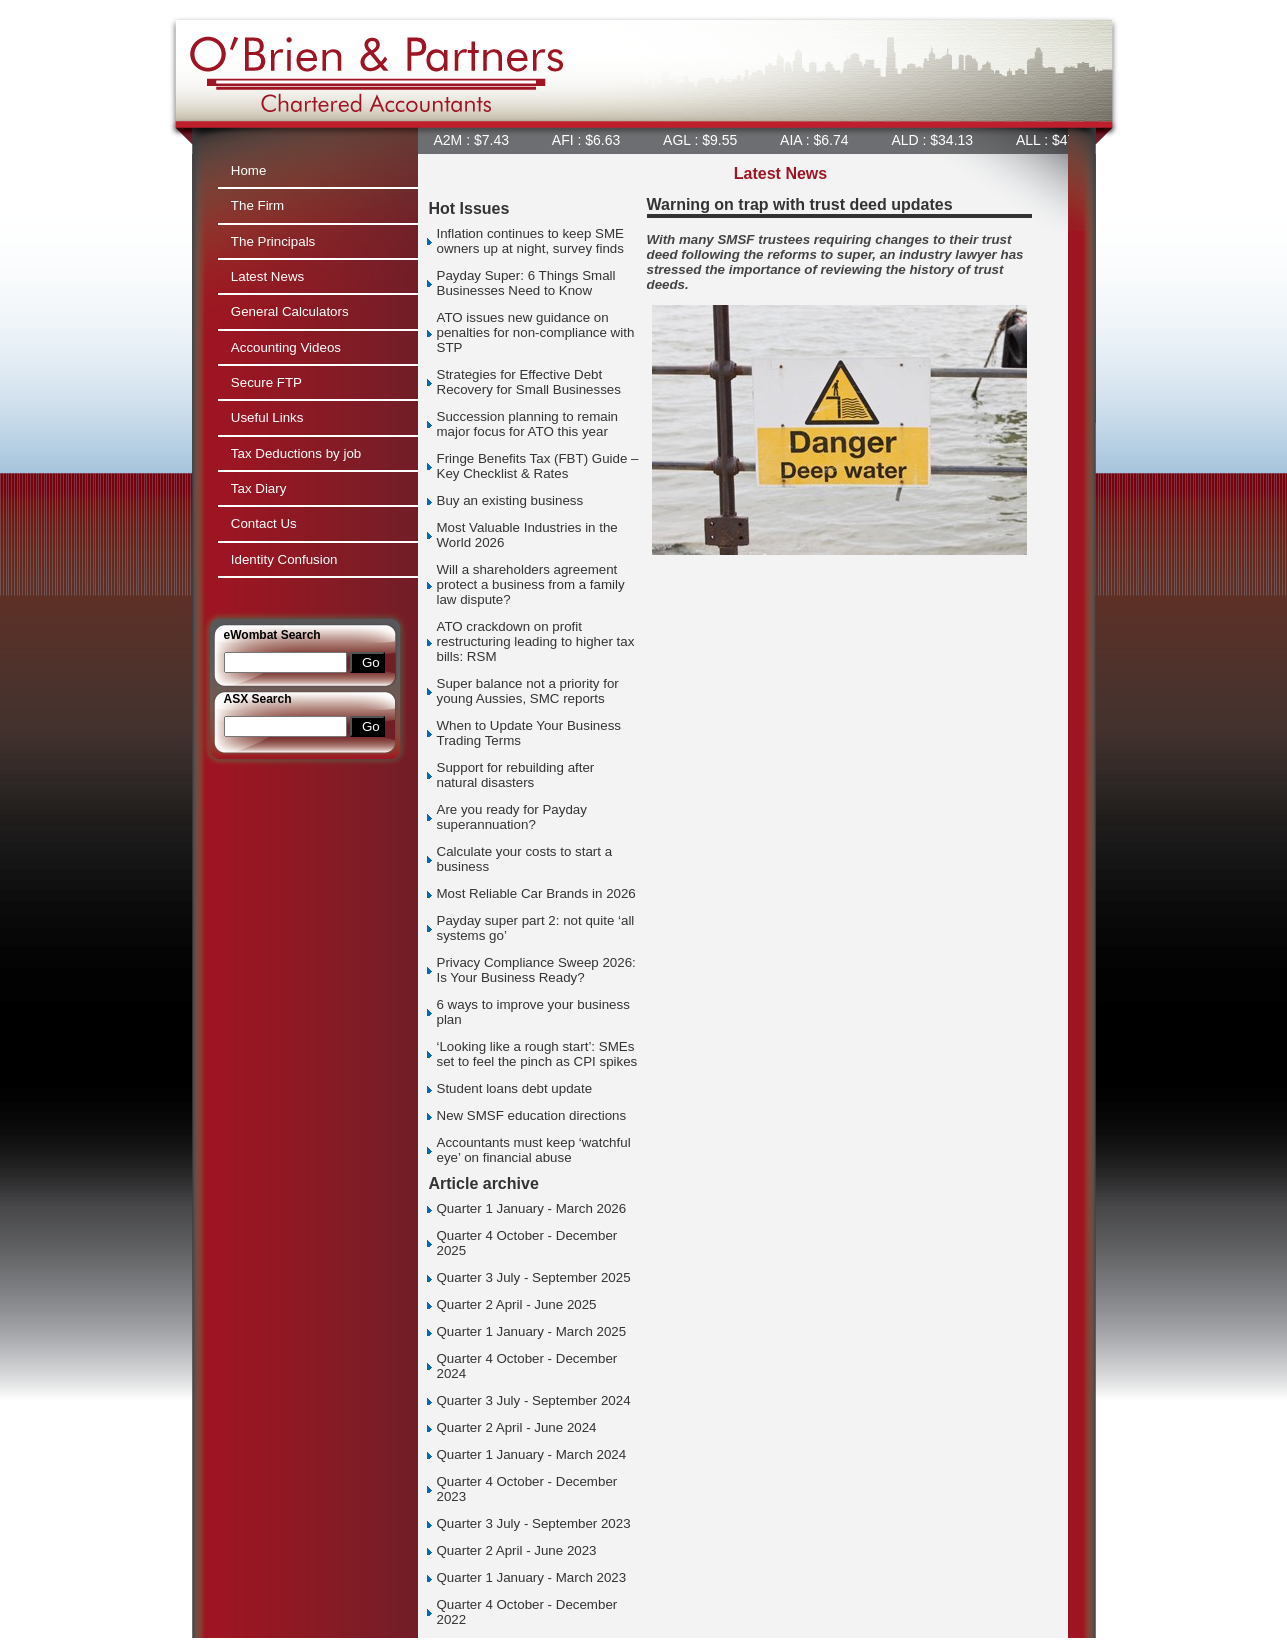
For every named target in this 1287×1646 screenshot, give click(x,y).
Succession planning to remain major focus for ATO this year (528, 424)
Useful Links (267, 417)
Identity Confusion (284, 559)
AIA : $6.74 (818, 140)
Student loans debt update (515, 1088)
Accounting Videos (286, 347)
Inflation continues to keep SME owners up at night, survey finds (530, 241)
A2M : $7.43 (475, 140)
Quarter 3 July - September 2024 (534, 1400)
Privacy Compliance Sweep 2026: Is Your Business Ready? (536, 970)
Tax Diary (259, 488)
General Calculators (290, 311)
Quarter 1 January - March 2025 (532, 1331)
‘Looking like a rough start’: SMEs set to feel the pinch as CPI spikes (537, 1054)
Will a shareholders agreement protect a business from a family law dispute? (531, 584)
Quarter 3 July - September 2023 (534, 1523)
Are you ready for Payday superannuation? (512, 817)
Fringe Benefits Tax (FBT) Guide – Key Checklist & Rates (538, 466)
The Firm (257, 205)
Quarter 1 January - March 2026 (532, 1208)
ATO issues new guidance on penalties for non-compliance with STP (536, 332)
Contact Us (264, 523)
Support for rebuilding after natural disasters (516, 775)
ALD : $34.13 (936, 140)
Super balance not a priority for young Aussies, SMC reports (528, 691)
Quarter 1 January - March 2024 (532, 1454)
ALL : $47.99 (1059, 140)
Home (249, 170)
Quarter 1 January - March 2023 (532, 1577)
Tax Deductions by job (296, 453)
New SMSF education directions (532, 1115)
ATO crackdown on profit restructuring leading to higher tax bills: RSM (536, 641)
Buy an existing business (510, 500)
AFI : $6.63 (590, 140)
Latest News (267, 276)
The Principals (273, 241)
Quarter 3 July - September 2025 (534, 1277)
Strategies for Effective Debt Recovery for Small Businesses (529, 382)
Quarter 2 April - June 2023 (517, 1550)
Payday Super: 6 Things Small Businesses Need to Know (526, 283)
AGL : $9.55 (704, 140)
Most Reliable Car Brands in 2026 (536, 893)
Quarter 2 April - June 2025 (517, 1304)
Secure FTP (266, 382)
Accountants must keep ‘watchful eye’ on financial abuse (534, 1150)
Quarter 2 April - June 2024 (517, 1427)
